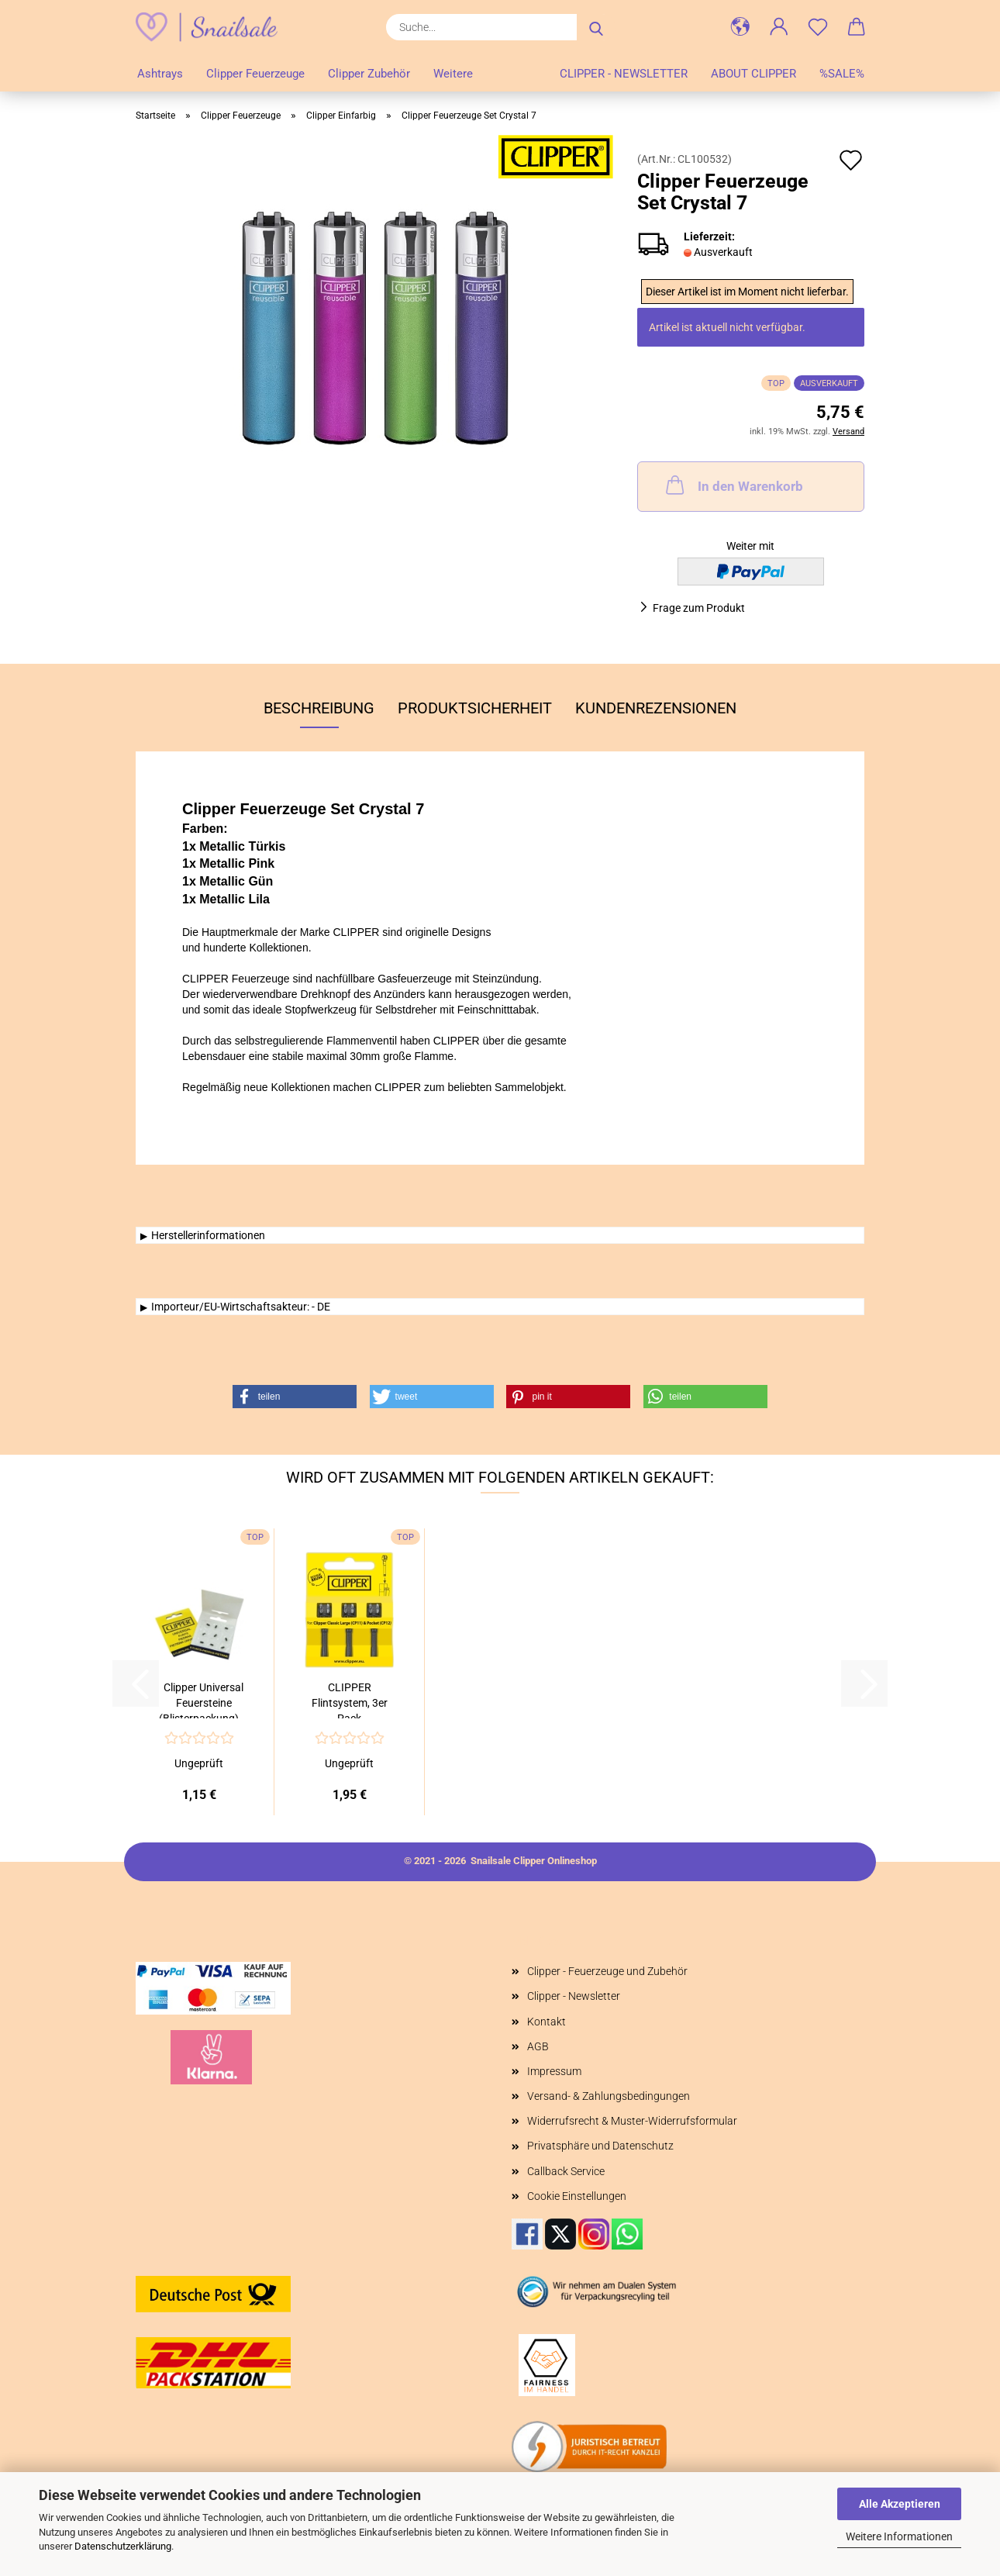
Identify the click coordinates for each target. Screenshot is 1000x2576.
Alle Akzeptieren (899, 2504)
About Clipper (753, 74)
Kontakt (546, 2021)
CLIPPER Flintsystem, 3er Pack (350, 1699)
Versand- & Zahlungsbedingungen (608, 2096)
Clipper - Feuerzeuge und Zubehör (607, 1971)
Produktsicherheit (475, 708)
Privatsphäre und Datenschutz (600, 2145)
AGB (538, 2046)
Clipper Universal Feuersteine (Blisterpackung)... (203, 1699)
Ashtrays (160, 74)
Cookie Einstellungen (576, 2196)
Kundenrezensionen (655, 708)
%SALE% (841, 74)
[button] (740, 27)
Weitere (453, 74)
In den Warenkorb (733, 484)
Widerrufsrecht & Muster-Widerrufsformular (632, 2121)
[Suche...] (596, 27)
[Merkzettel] (817, 27)
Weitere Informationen (899, 2536)
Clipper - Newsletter (624, 74)
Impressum (554, 2071)
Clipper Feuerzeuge (255, 74)
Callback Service (566, 2171)
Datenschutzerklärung (122, 2546)
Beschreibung (319, 708)
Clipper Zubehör (369, 74)
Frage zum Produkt (699, 608)
